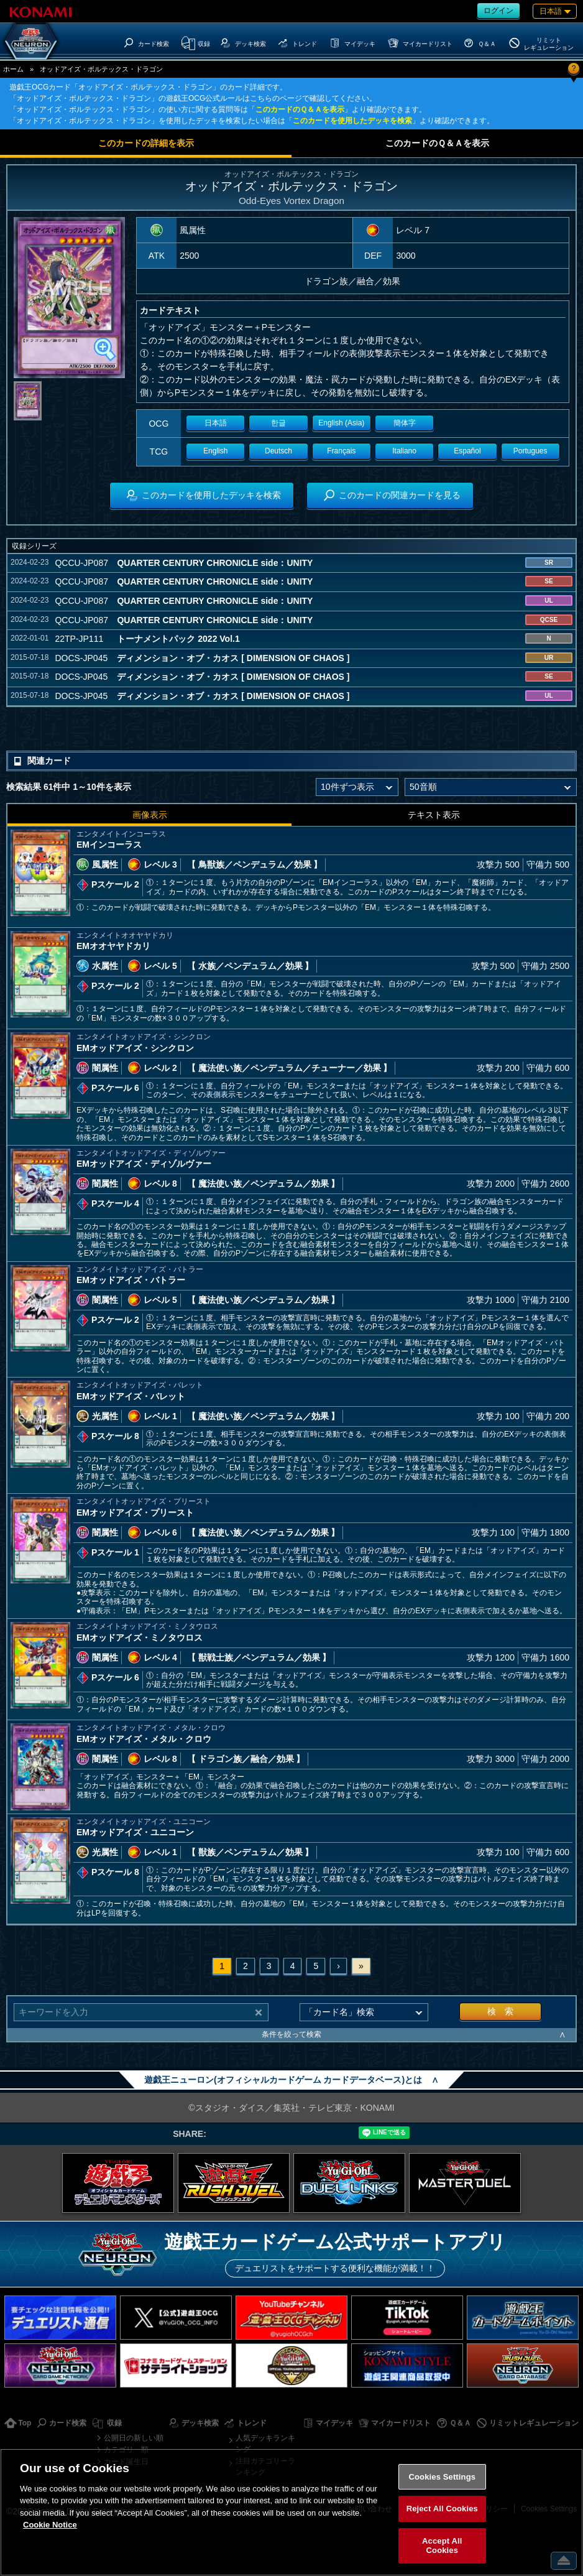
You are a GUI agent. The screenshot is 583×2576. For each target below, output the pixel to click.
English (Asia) (341, 423)
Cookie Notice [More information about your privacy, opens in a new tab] (50, 2524)
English (215, 451)
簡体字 (404, 423)
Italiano (404, 451)
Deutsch (278, 451)
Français (341, 451)
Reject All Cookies (442, 2508)
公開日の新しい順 (133, 2438)
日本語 (215, 423)
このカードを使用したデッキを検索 (352, 120)
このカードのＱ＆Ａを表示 (299, 109)
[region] (291, 2512)
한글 (278, 423)
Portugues (530, 451)
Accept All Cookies (442, 2545)
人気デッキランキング (265, 2443)
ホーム (13, 69)
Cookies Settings (442, 2476)
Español (467, 451)
